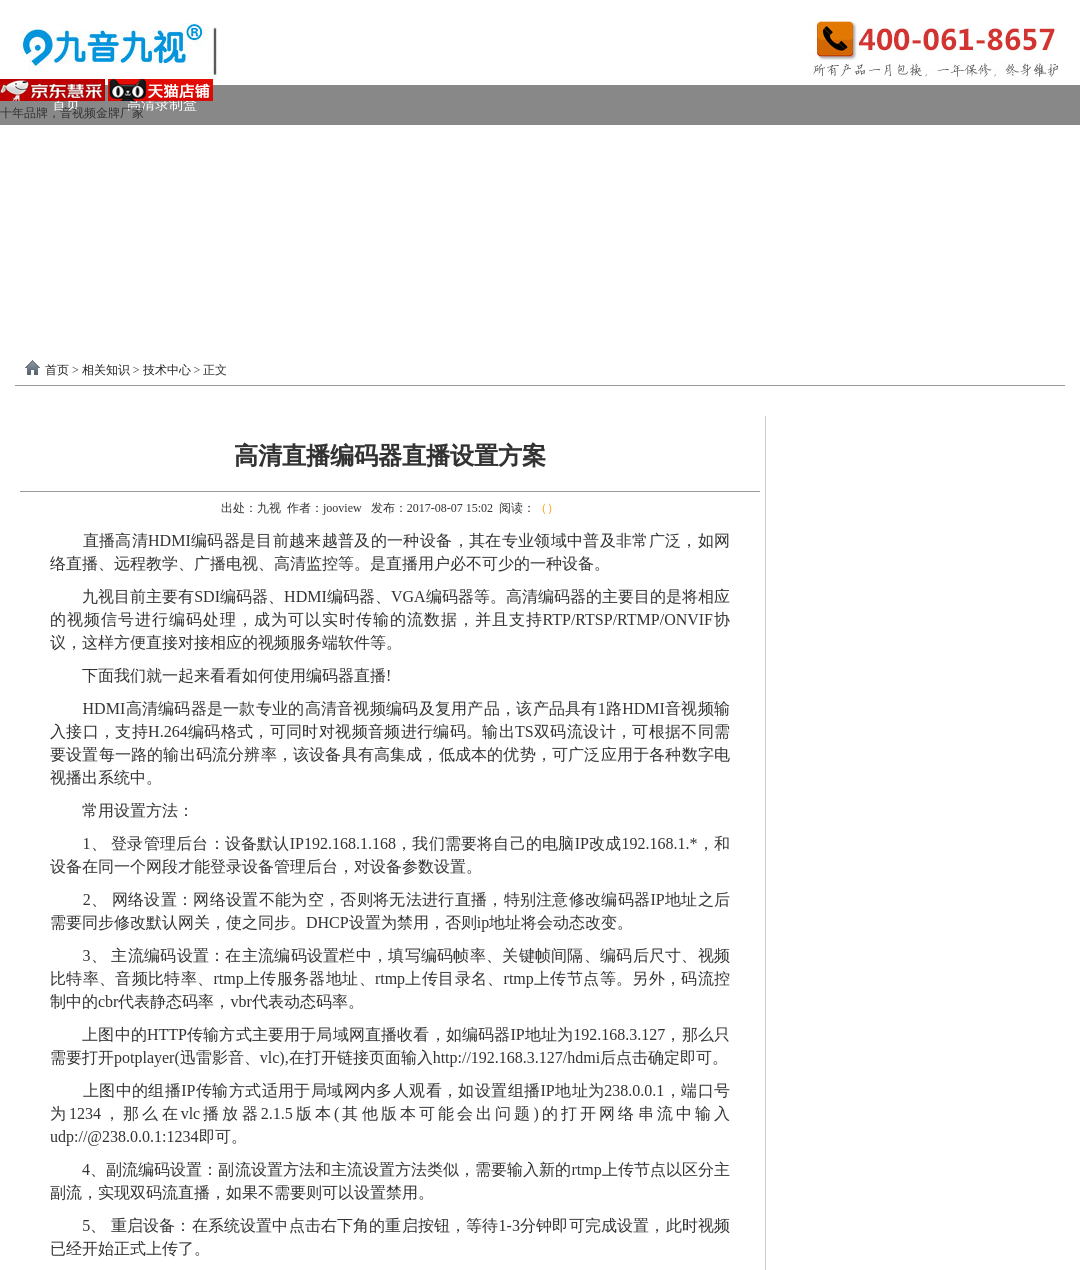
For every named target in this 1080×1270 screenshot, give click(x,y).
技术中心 (167, 370)
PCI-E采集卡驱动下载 (668, 264)
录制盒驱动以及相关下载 (232, 264)
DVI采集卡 (614, 144)
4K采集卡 (843, 144)
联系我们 (1000, 264)
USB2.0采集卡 (963, 144)
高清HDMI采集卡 (480, 144)
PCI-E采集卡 (341, 144)
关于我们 (897, 264)
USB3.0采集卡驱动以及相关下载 (455, 264)
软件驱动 (80, 264)
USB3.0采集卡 (212, 144)
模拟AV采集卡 (113, 184)
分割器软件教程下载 (132, 304)
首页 (57, 370)
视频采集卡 (87, 144)
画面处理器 (204, 224)
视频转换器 (87, 224)
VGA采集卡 (731, 144)
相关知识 (106, 370)
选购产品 (314, 224)
